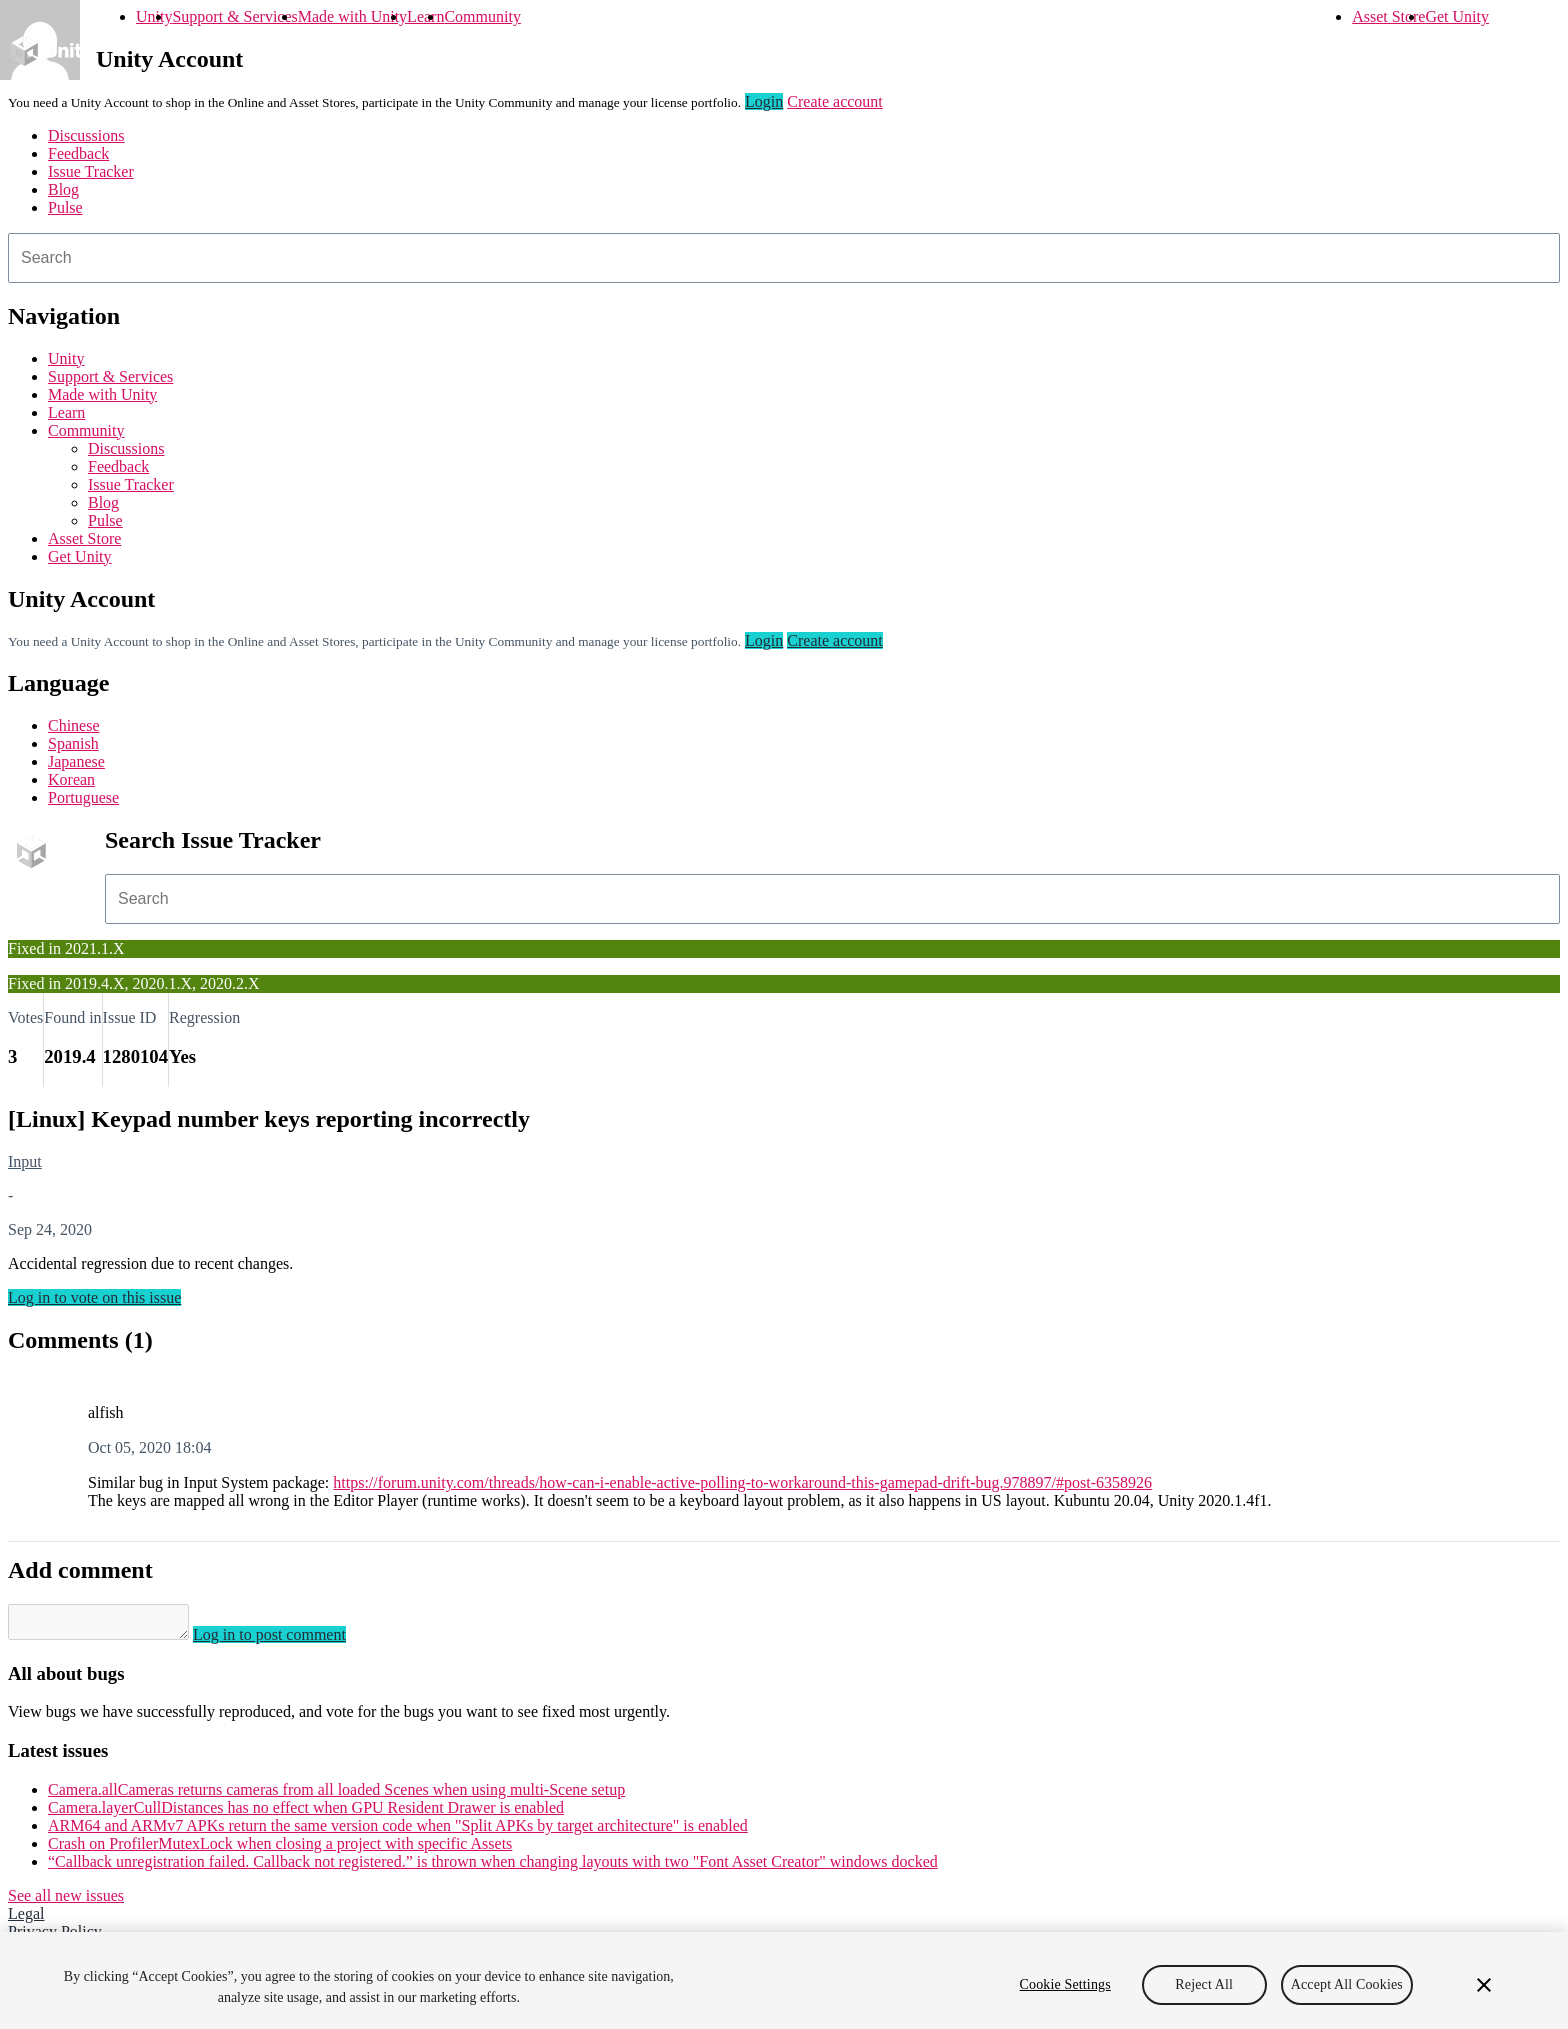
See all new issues (66, 1901)
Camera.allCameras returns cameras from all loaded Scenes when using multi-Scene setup (336, 1795)
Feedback (78, 153)
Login (764, 101)
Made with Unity (352, 16)
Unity (154, 16)
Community (482, 16)
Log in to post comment (289, 1640)
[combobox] (784, 258)
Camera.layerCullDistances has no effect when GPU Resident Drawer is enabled (306, 1813)
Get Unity (1457, 16)
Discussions (86, 135)
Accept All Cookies (1347, 1995)
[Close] (1484, 1996)
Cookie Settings (1065, 1995)
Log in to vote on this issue (94, 1297)
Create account (835, 101)
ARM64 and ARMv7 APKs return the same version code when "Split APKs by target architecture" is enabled (398, 1831)
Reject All (1204, 1995)
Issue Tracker (91, 171)
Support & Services (234, 16)
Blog (63, 189)
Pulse (65, 207)
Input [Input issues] (25, 1161)
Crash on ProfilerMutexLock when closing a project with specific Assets (280, 1849)
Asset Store (1388, 16)
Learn (425, 16)
